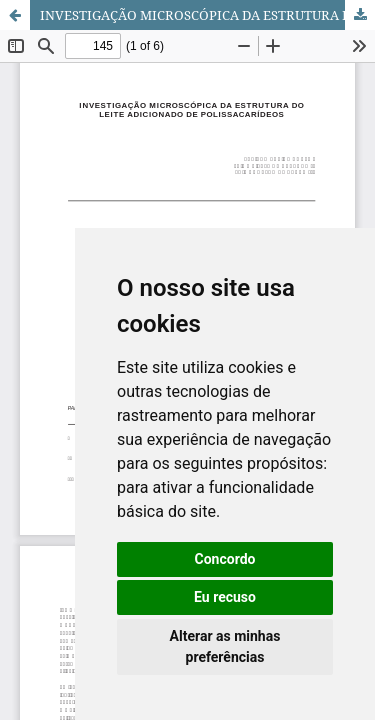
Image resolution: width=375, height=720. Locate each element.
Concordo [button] (225, 559)
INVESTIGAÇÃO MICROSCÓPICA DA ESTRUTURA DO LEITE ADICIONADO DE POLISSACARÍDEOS (207, 15)
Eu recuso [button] (225, 597)
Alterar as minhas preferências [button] (225, 646)
